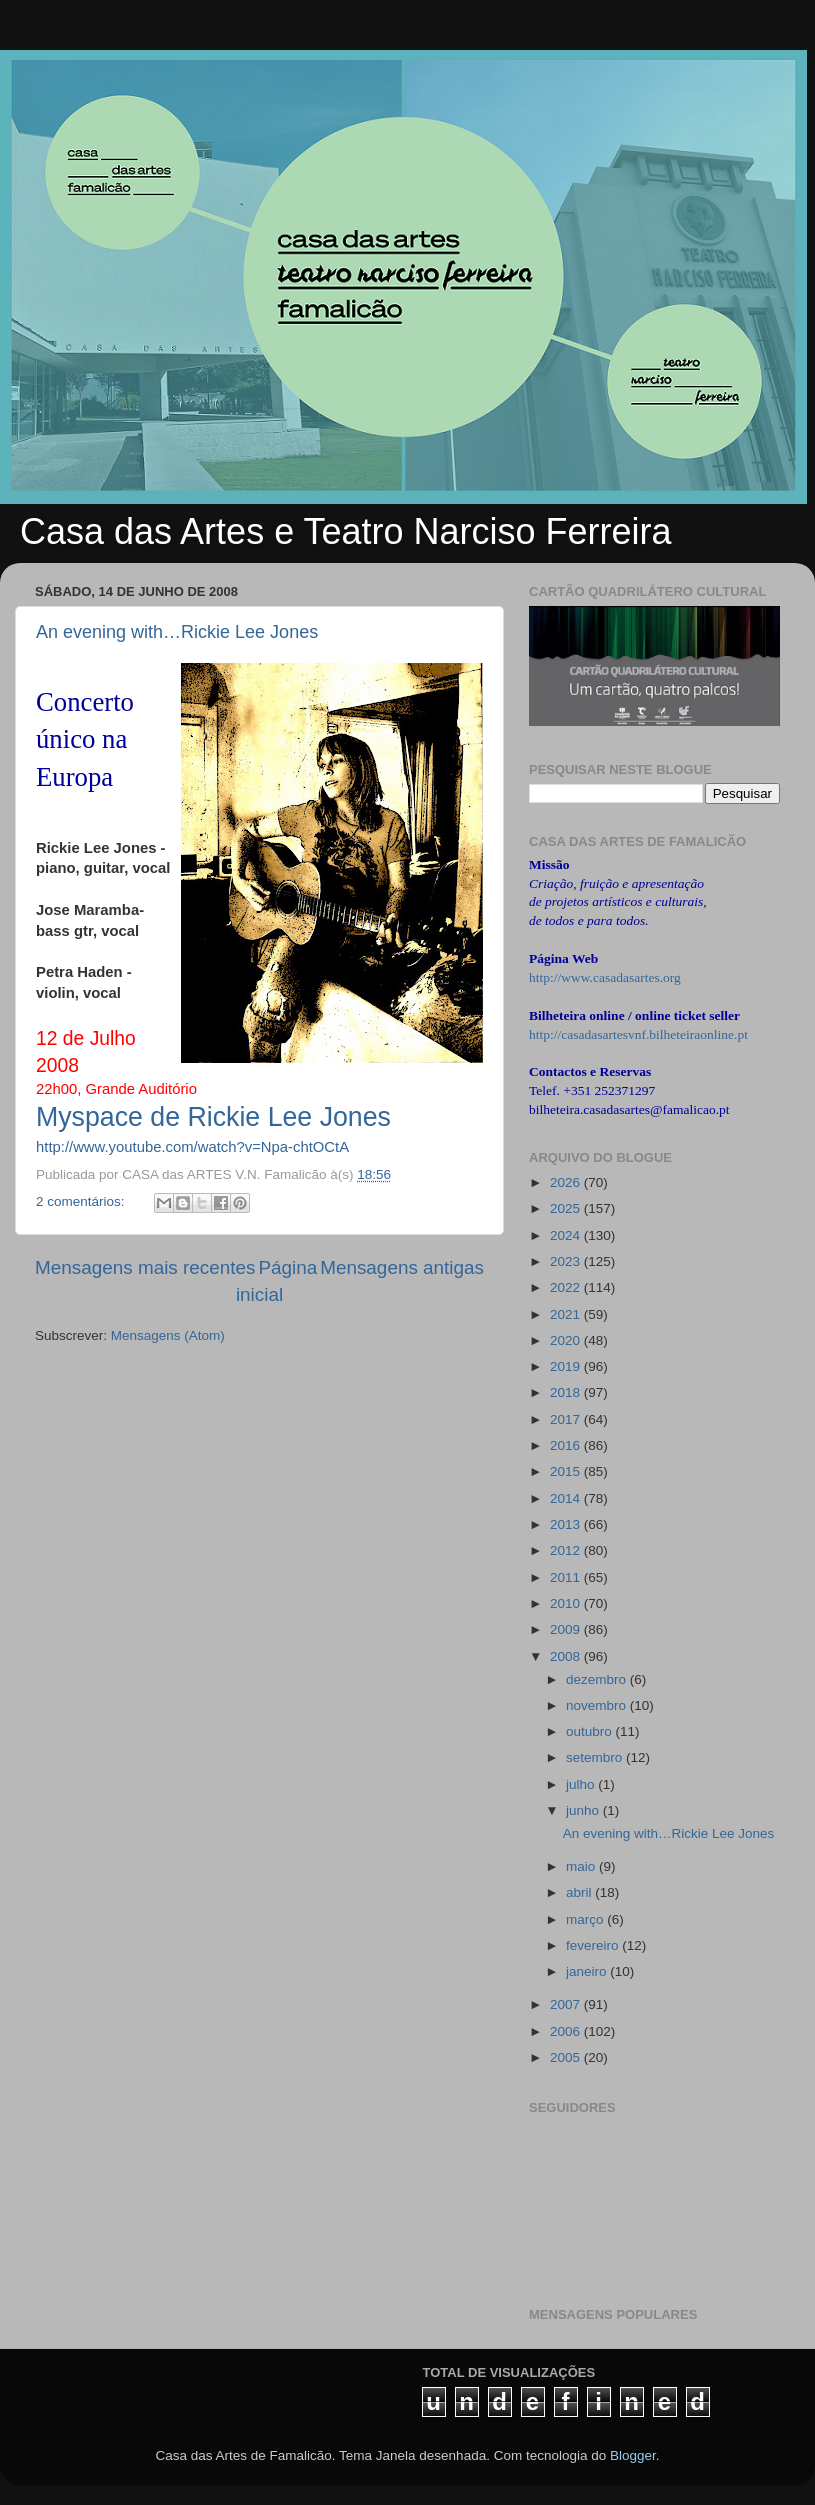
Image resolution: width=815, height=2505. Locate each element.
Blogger (633, 2455)
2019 (567, 1366)
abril (580, 1892)
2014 (567, 1498)
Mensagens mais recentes (145, 1267)
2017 (567, 1419)
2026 (567, 1182)
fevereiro (594, 1945)
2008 (567, 1656)
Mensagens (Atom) (168, 1335)
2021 (567, 1314)
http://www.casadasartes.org (605, 977)
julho (582, 1784)
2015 (567, 1471)
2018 (567, 1392)
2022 (567, 1287)
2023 (567, 1261)
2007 (567, 2004)
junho (584, 1810)
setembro (596, 1757)
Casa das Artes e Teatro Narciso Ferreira (346, 531)
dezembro (598, 1679)
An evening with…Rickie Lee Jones (177, 632)
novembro (598, 1705)
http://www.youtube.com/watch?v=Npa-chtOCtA (192, 1147)
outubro (591, 1731)
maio (582, 1866)
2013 (567, 1524)
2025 (567, 1208)
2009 (567, 1629)
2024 (567, 1235)
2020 (567, 1340)
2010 (567, 1603)
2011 (567, 1577)
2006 (567, 2031)
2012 (567, 1550)
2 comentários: (82, 1201)
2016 (567, 1445)
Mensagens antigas (402, 1267)
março (586, 1919)
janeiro (588, 1971)
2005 (567, 2057)
